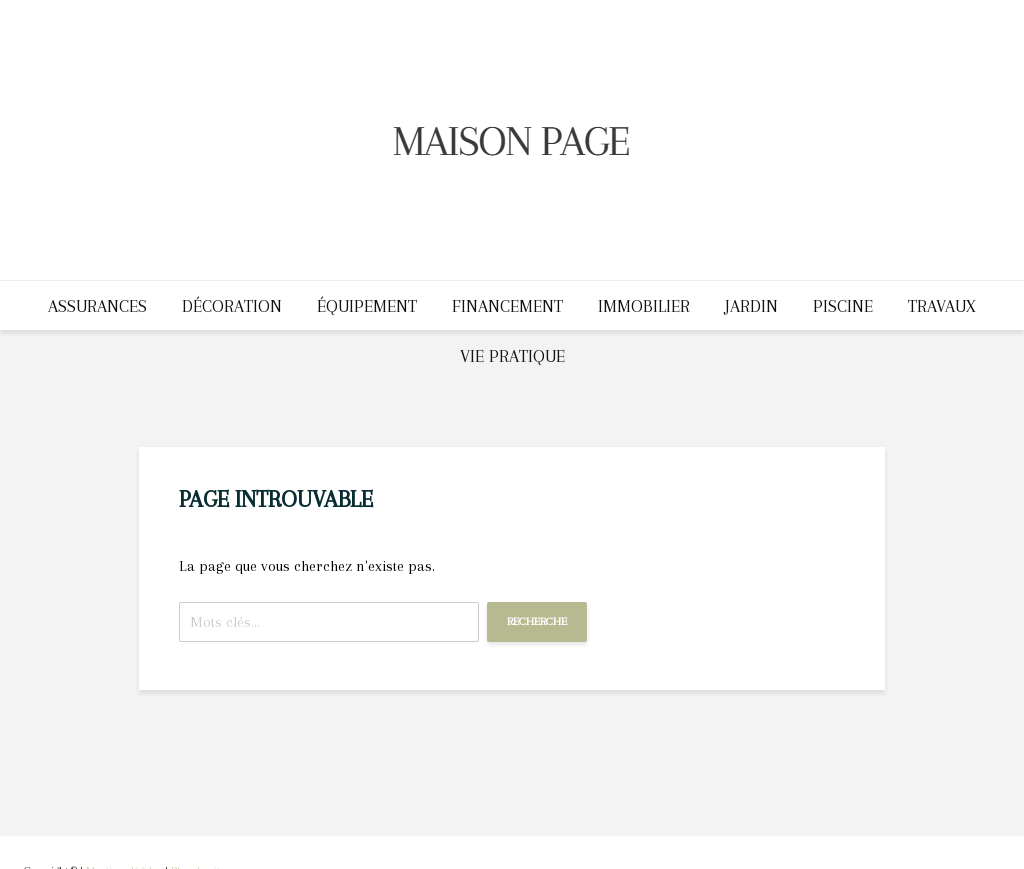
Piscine (843, 306)
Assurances (97, 306)
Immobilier (644, 306)
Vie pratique (512, 356)
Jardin (751, 306)
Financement (507, 306)
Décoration (232, 306)
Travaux (942, 306)
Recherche (537, 621)
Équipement (367, 306)
